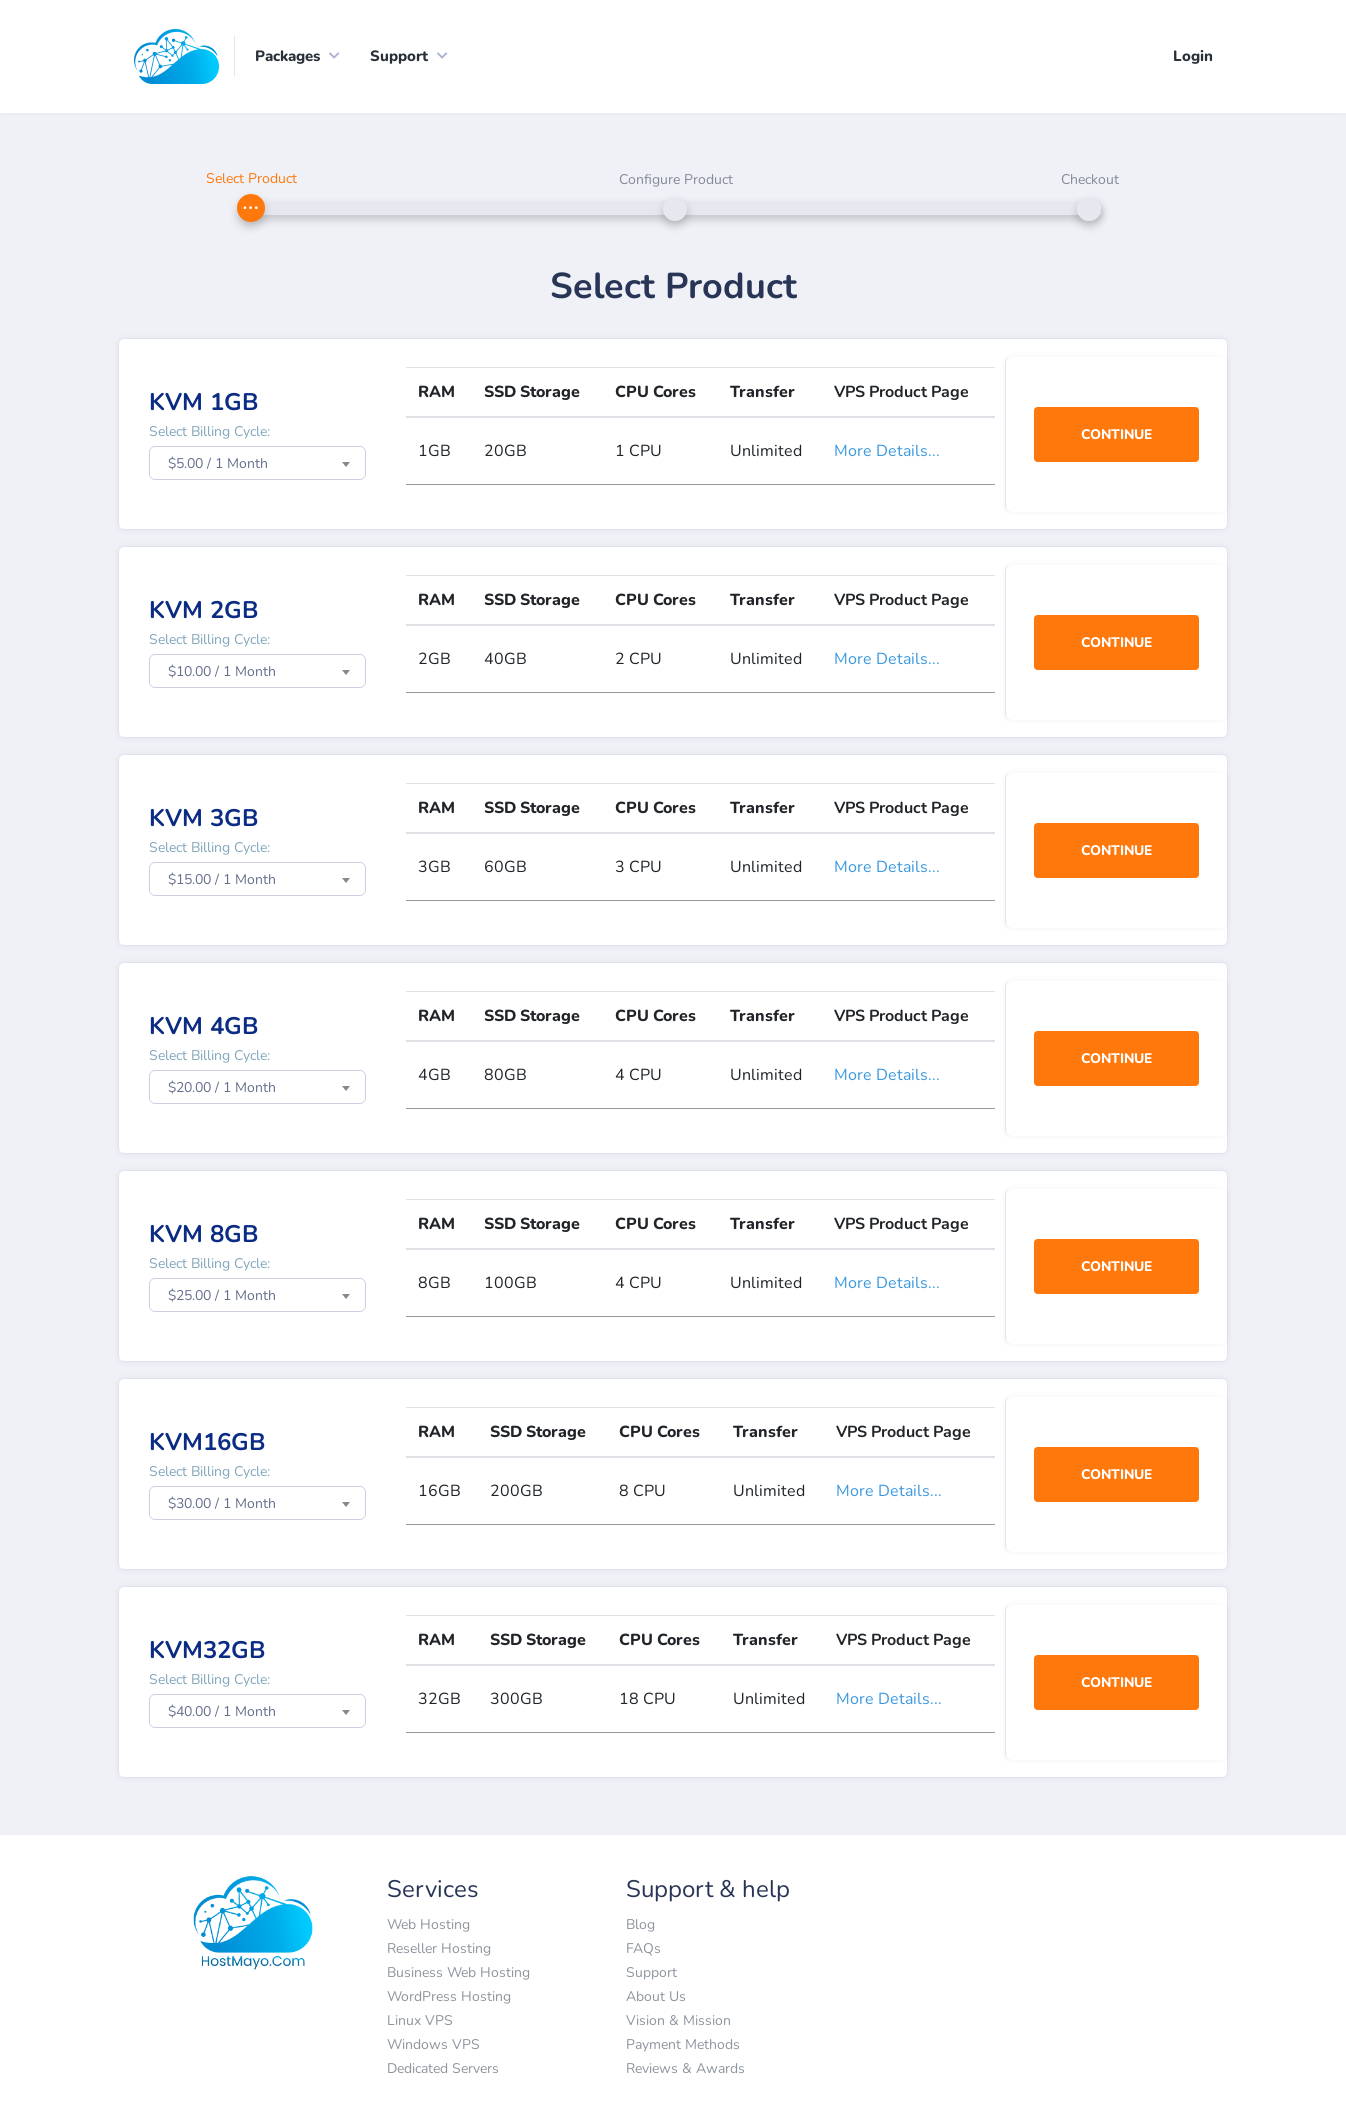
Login (1193, 57)
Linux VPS (420, 2020)
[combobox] (257, 464)
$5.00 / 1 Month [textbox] (218, 464)
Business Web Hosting (458, 1972)
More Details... (887, 452)
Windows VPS (433, 2044)
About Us (656, 1996)
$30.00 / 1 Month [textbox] (222, 1504)
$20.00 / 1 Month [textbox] (222, 1088)
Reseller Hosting (439, 1948)
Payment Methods (683, 2044)
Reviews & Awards (685, 2068)
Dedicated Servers (443, 2068)
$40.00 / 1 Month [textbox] (222, 1712)
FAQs (643, 1948)
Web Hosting (428, 1924)
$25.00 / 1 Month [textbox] (222, 1296)
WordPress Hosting (449, 1996)
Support (651, 1972)
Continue (1117, 434)
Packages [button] (287, 57)
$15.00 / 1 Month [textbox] (222, 880)
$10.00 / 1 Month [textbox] (222, 672)
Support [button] (399, 57)
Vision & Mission (678, 2020)
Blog (640, 1924)
